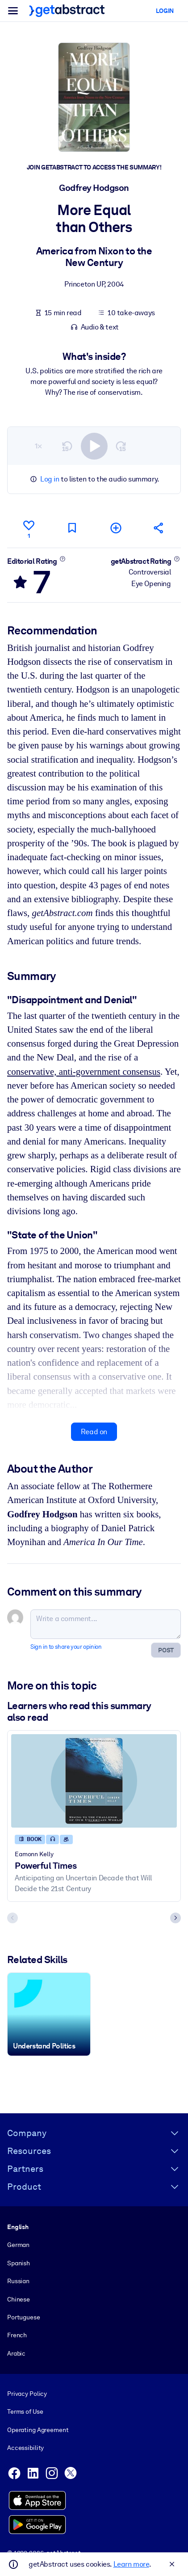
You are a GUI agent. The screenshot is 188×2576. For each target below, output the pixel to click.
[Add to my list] (116, 527)
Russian (18, 2281)
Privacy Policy (27, 2393)
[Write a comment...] (105, 1624)
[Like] (29, 528)
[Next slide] (175, 1918)
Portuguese (23, 2317)
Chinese (18, 2299)
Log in (49, 479)
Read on (94, 1431)
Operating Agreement (37, 2429)
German (18, 2244)
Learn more (131, 2564)
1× (38, 446)
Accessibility (25, 2447)
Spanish (18, 2263)
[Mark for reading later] (72, 527)
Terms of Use (25, 2412)
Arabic (16, 2353)
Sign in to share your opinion (65, 1646)
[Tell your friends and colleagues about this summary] (159, 527)
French (17, 2335)
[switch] (94, 446)
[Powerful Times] (94, 1781)
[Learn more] (62, 558)
